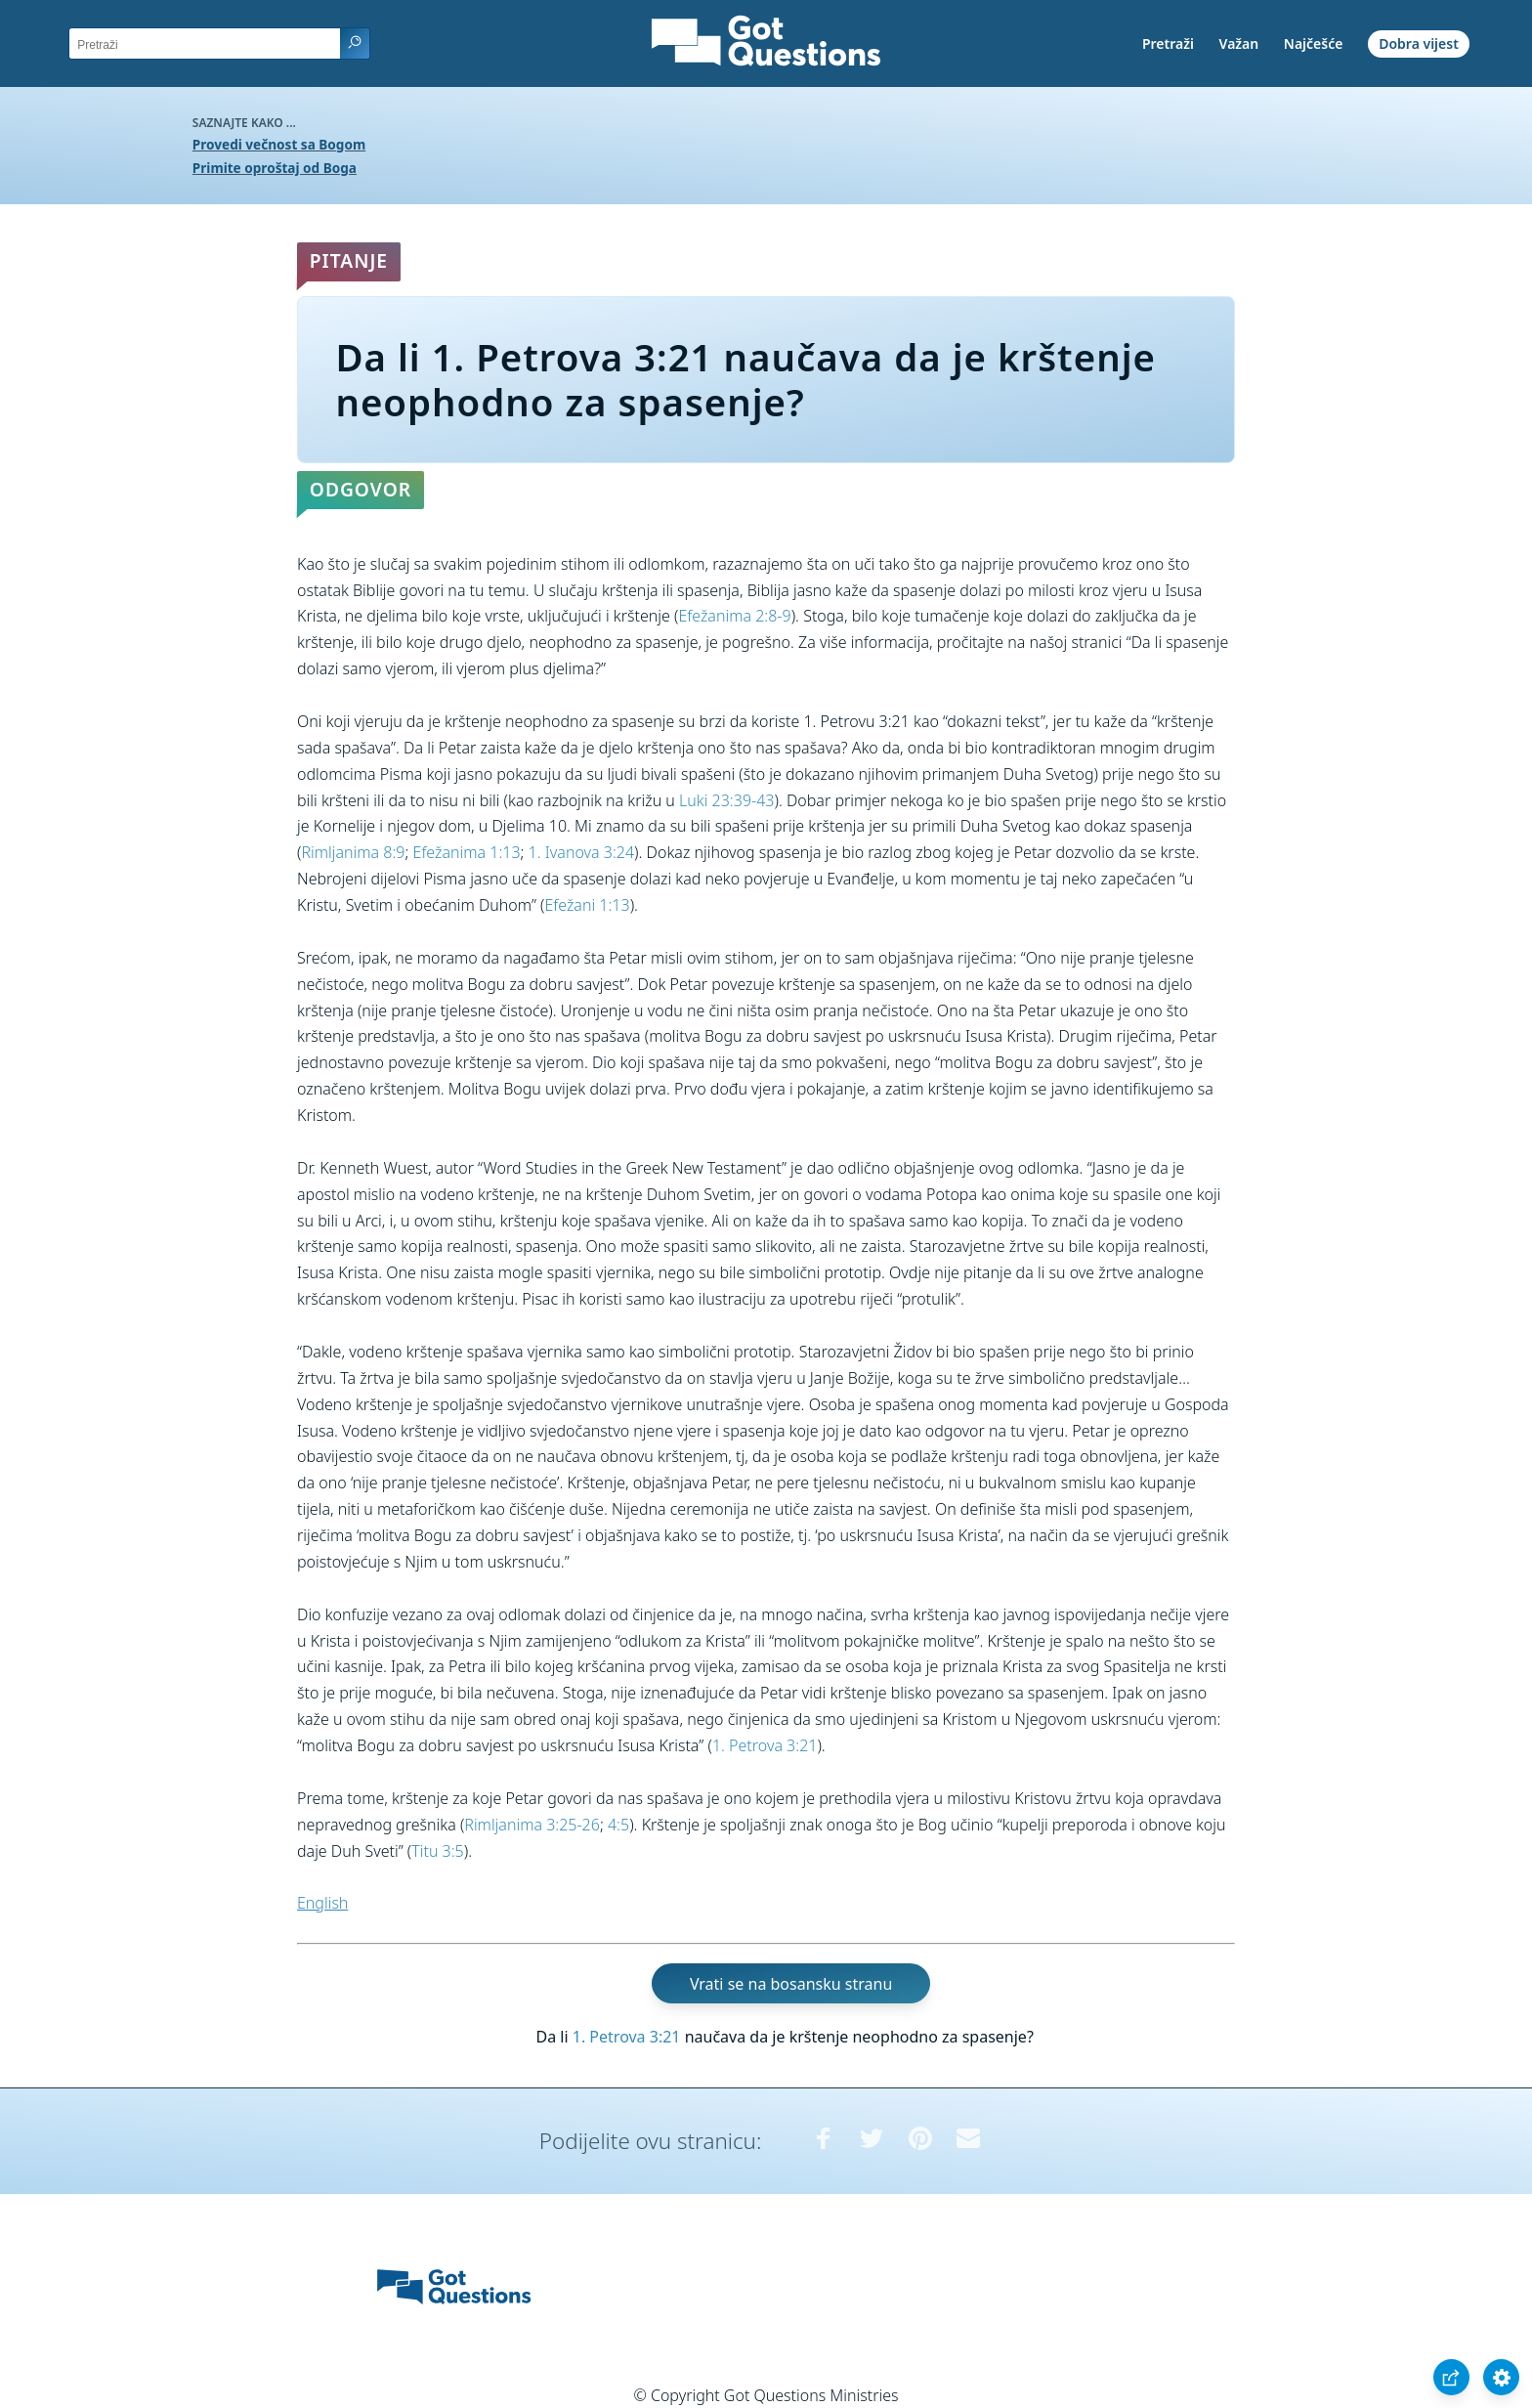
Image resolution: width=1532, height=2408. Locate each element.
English (322, 1903)
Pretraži (1168, 43)
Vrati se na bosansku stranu (791, 1984)
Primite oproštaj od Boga (274, 167)
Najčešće (1313, 43)
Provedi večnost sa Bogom (278, 144)
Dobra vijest (1419, 43)
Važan (1239, 43)
